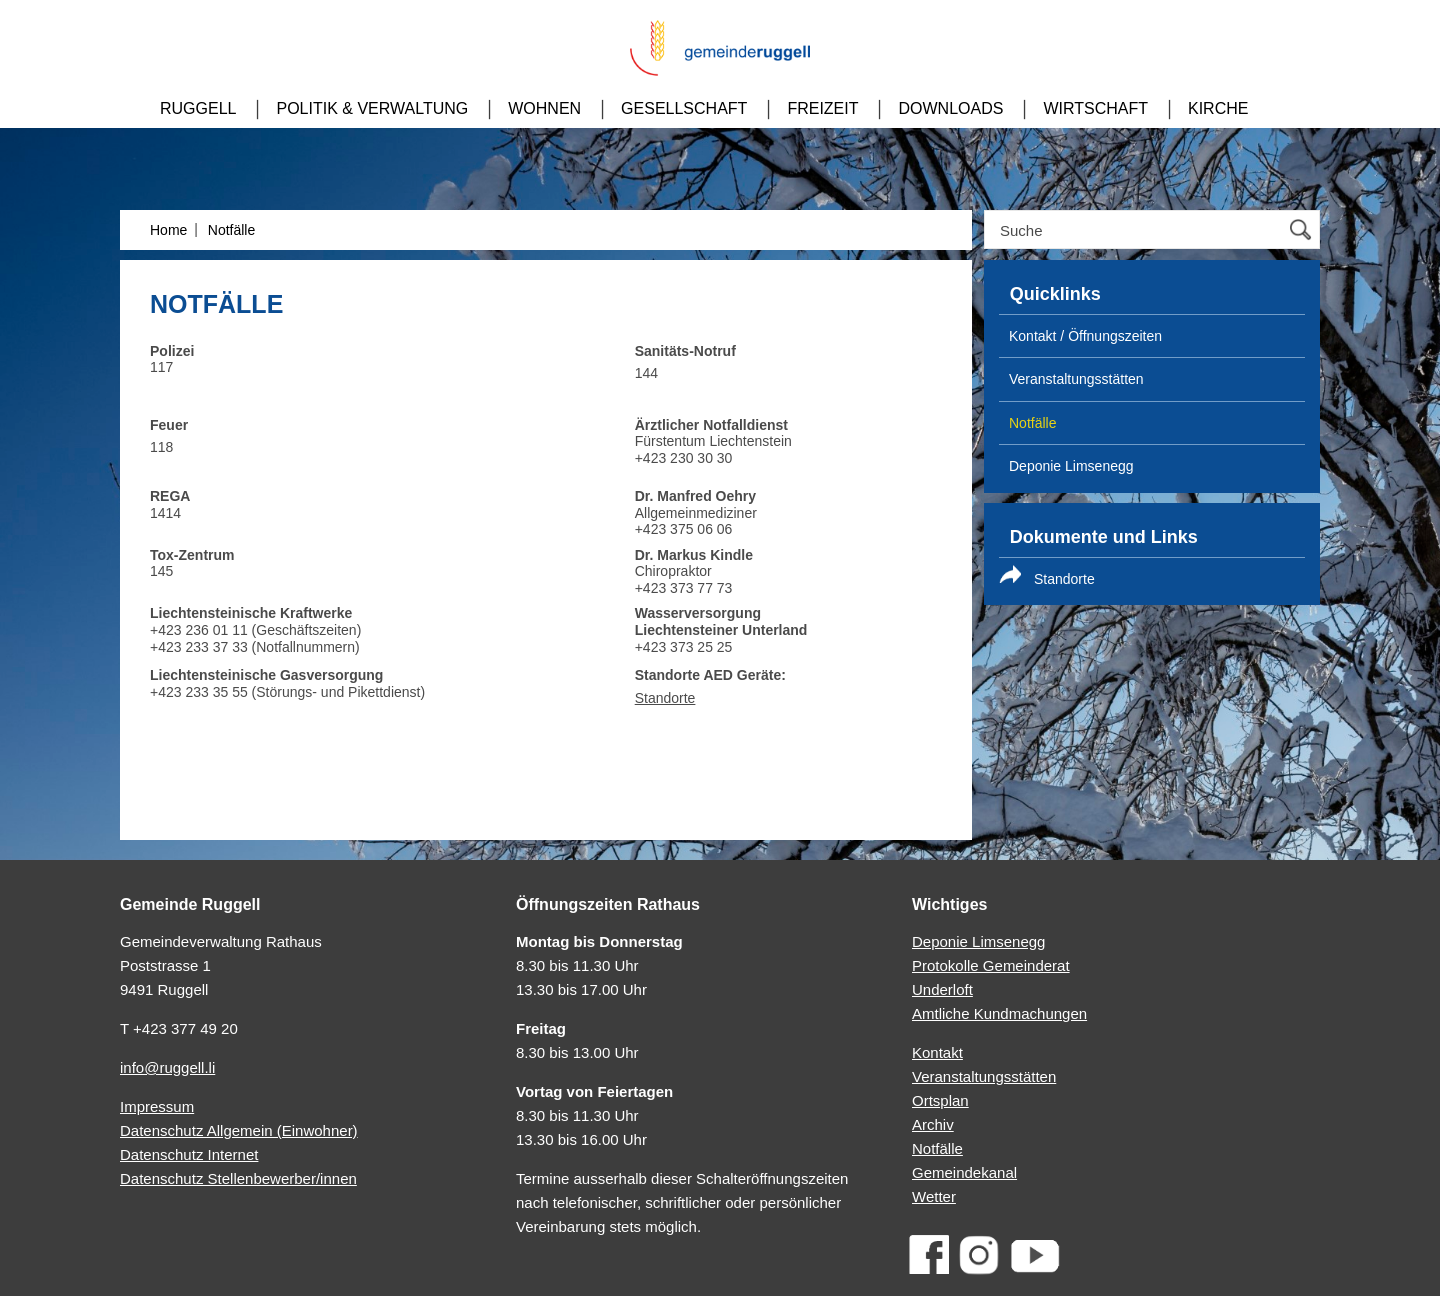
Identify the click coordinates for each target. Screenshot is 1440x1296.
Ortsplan (940, 1100)
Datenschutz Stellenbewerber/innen (238, 1178)
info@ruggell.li (167, 1067)
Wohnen (544, 108)
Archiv (933, 1124)
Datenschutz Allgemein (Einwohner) (239, 1130)
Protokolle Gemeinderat (991, 965)
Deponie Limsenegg (1071, 466)
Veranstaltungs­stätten (1076, 379)
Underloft (942, 989)
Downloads (950, 108)
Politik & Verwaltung (372, 108)
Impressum (157, 1106)
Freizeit (822, 108)
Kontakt (937, 1052)
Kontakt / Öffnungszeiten (1085, 336)
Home (168, 230)
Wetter (934, 1196)
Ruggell (198, 108)
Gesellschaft (684, 108)
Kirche (1218, 108)
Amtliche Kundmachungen (999, 1013)
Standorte (665, 698)
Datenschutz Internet (189, 1154)
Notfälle (231, 230)
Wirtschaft (1095, 108)
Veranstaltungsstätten (984, 1076)
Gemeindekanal (964, 1172)
